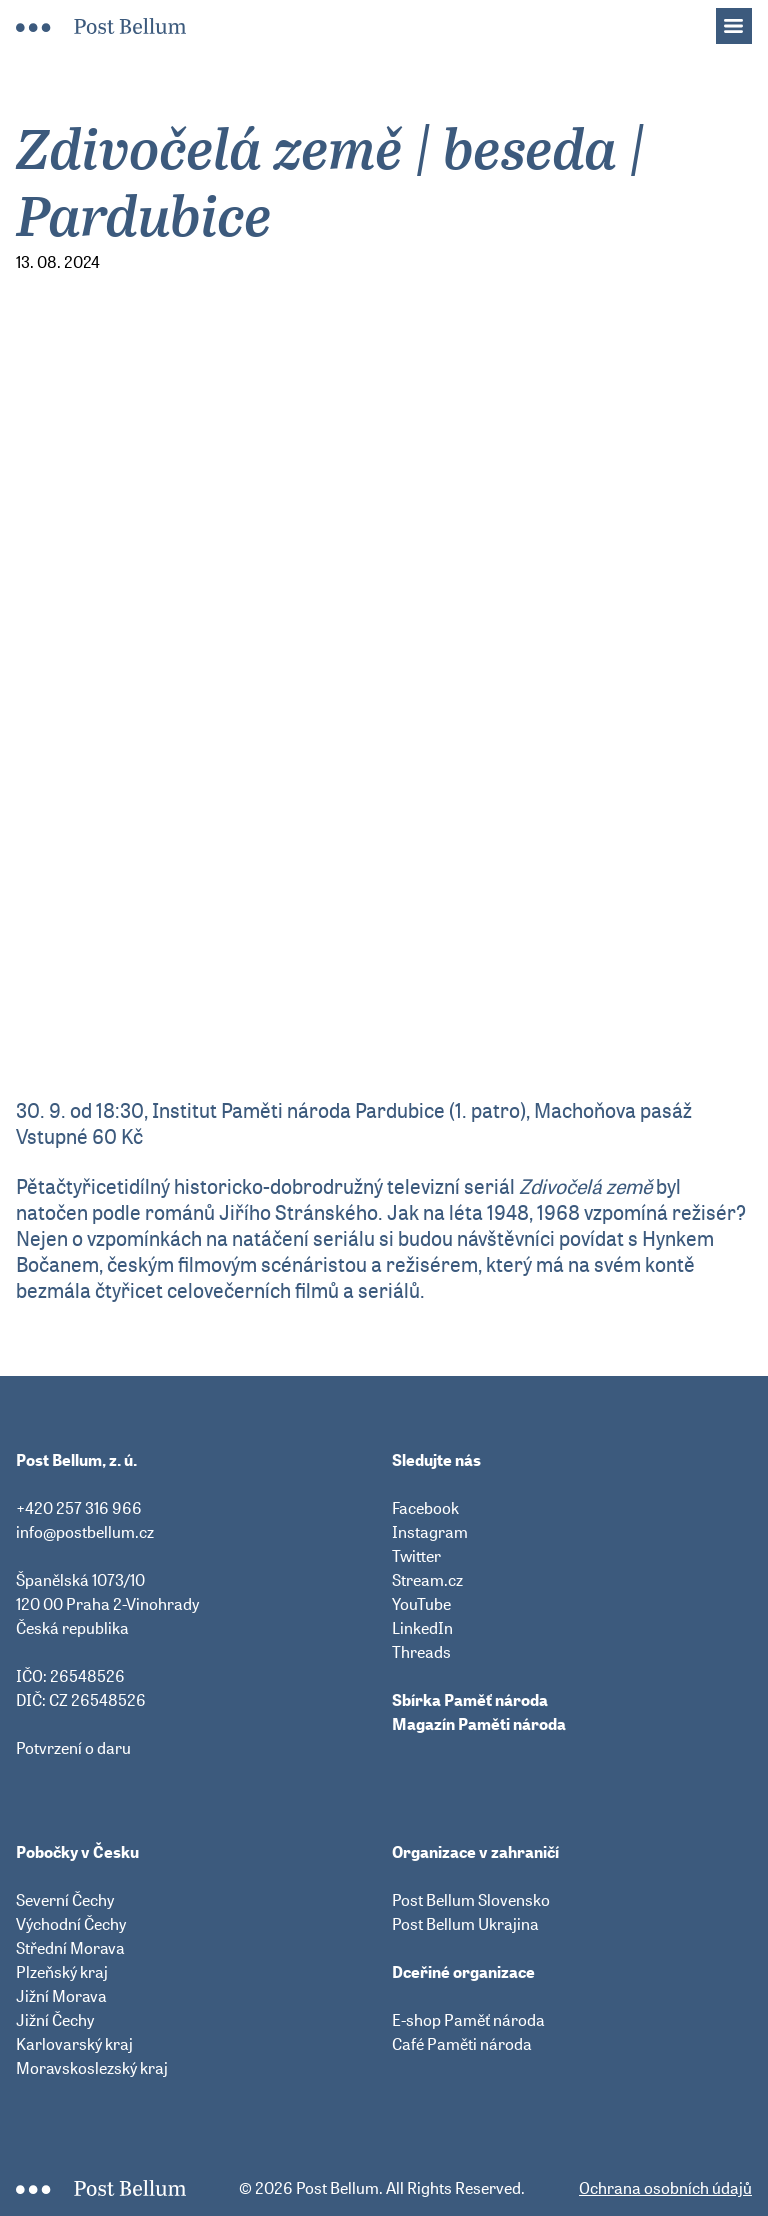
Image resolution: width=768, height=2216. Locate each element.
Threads (421, 1652)
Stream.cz (427, 1580)
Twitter (416, 1556)
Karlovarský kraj (74, 2044)
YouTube (421, 1604)
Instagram (430, 1532)
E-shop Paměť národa (468, 2020)
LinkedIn (422, 1628)
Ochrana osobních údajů (665, 2188)
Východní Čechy (71, 1924)
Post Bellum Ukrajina (465, 1924)
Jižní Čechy (55, 2020)
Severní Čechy (65, 1900)
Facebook (425, 1508)
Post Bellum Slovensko (471, 1900)
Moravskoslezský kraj (92, 2068)
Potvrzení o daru (73, 1748)
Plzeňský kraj (62, 1972)
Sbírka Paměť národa (470, 1700)
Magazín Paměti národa (479, 1724)
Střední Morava (70, 1948)
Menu (744, 20)
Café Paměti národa (462, 2044)
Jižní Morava (61, 1996)
